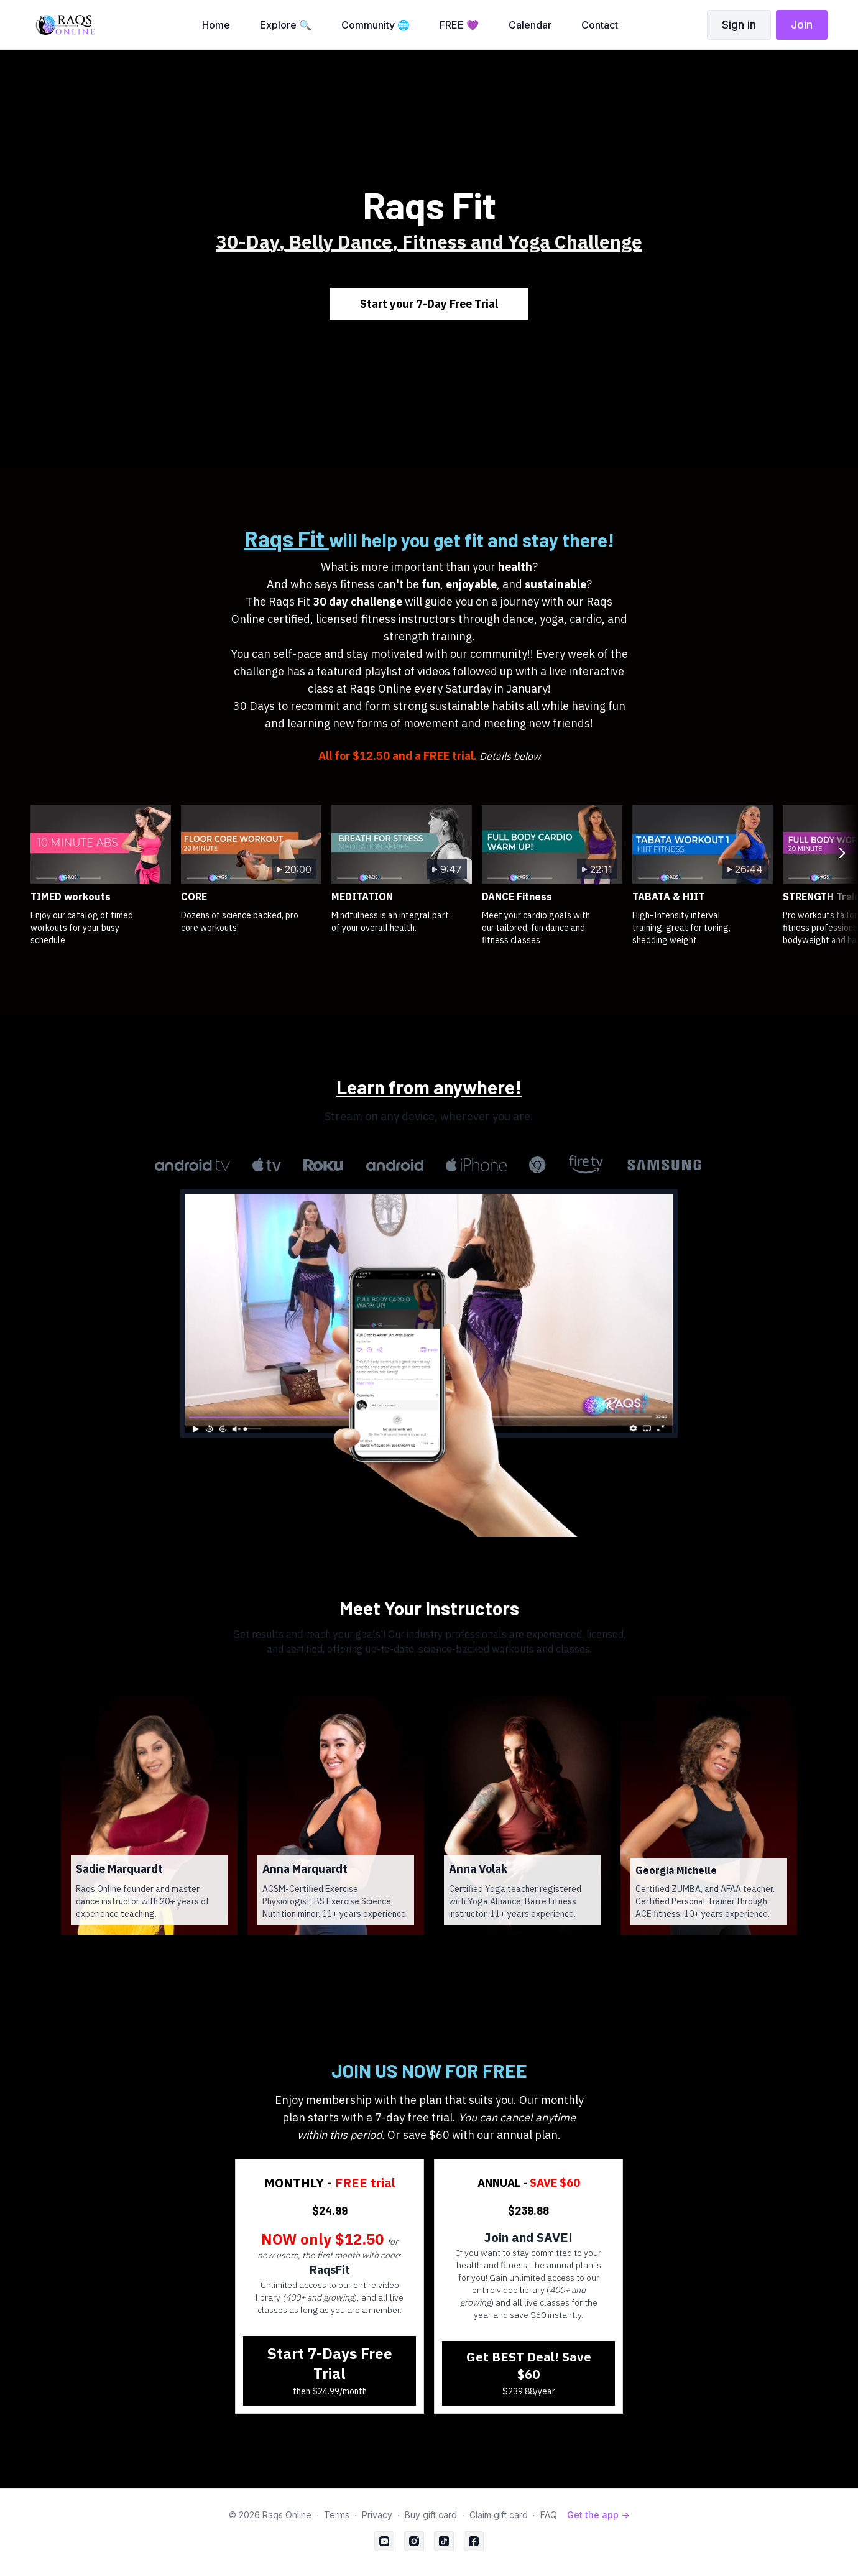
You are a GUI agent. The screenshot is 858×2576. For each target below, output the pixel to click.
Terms (336, 2514)
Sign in (739, 24)
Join (802, 24)
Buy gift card (431, 2514)
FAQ (548, 2514)
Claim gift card (498, 2514)
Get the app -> (598, 2514)
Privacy (377, 2514)
